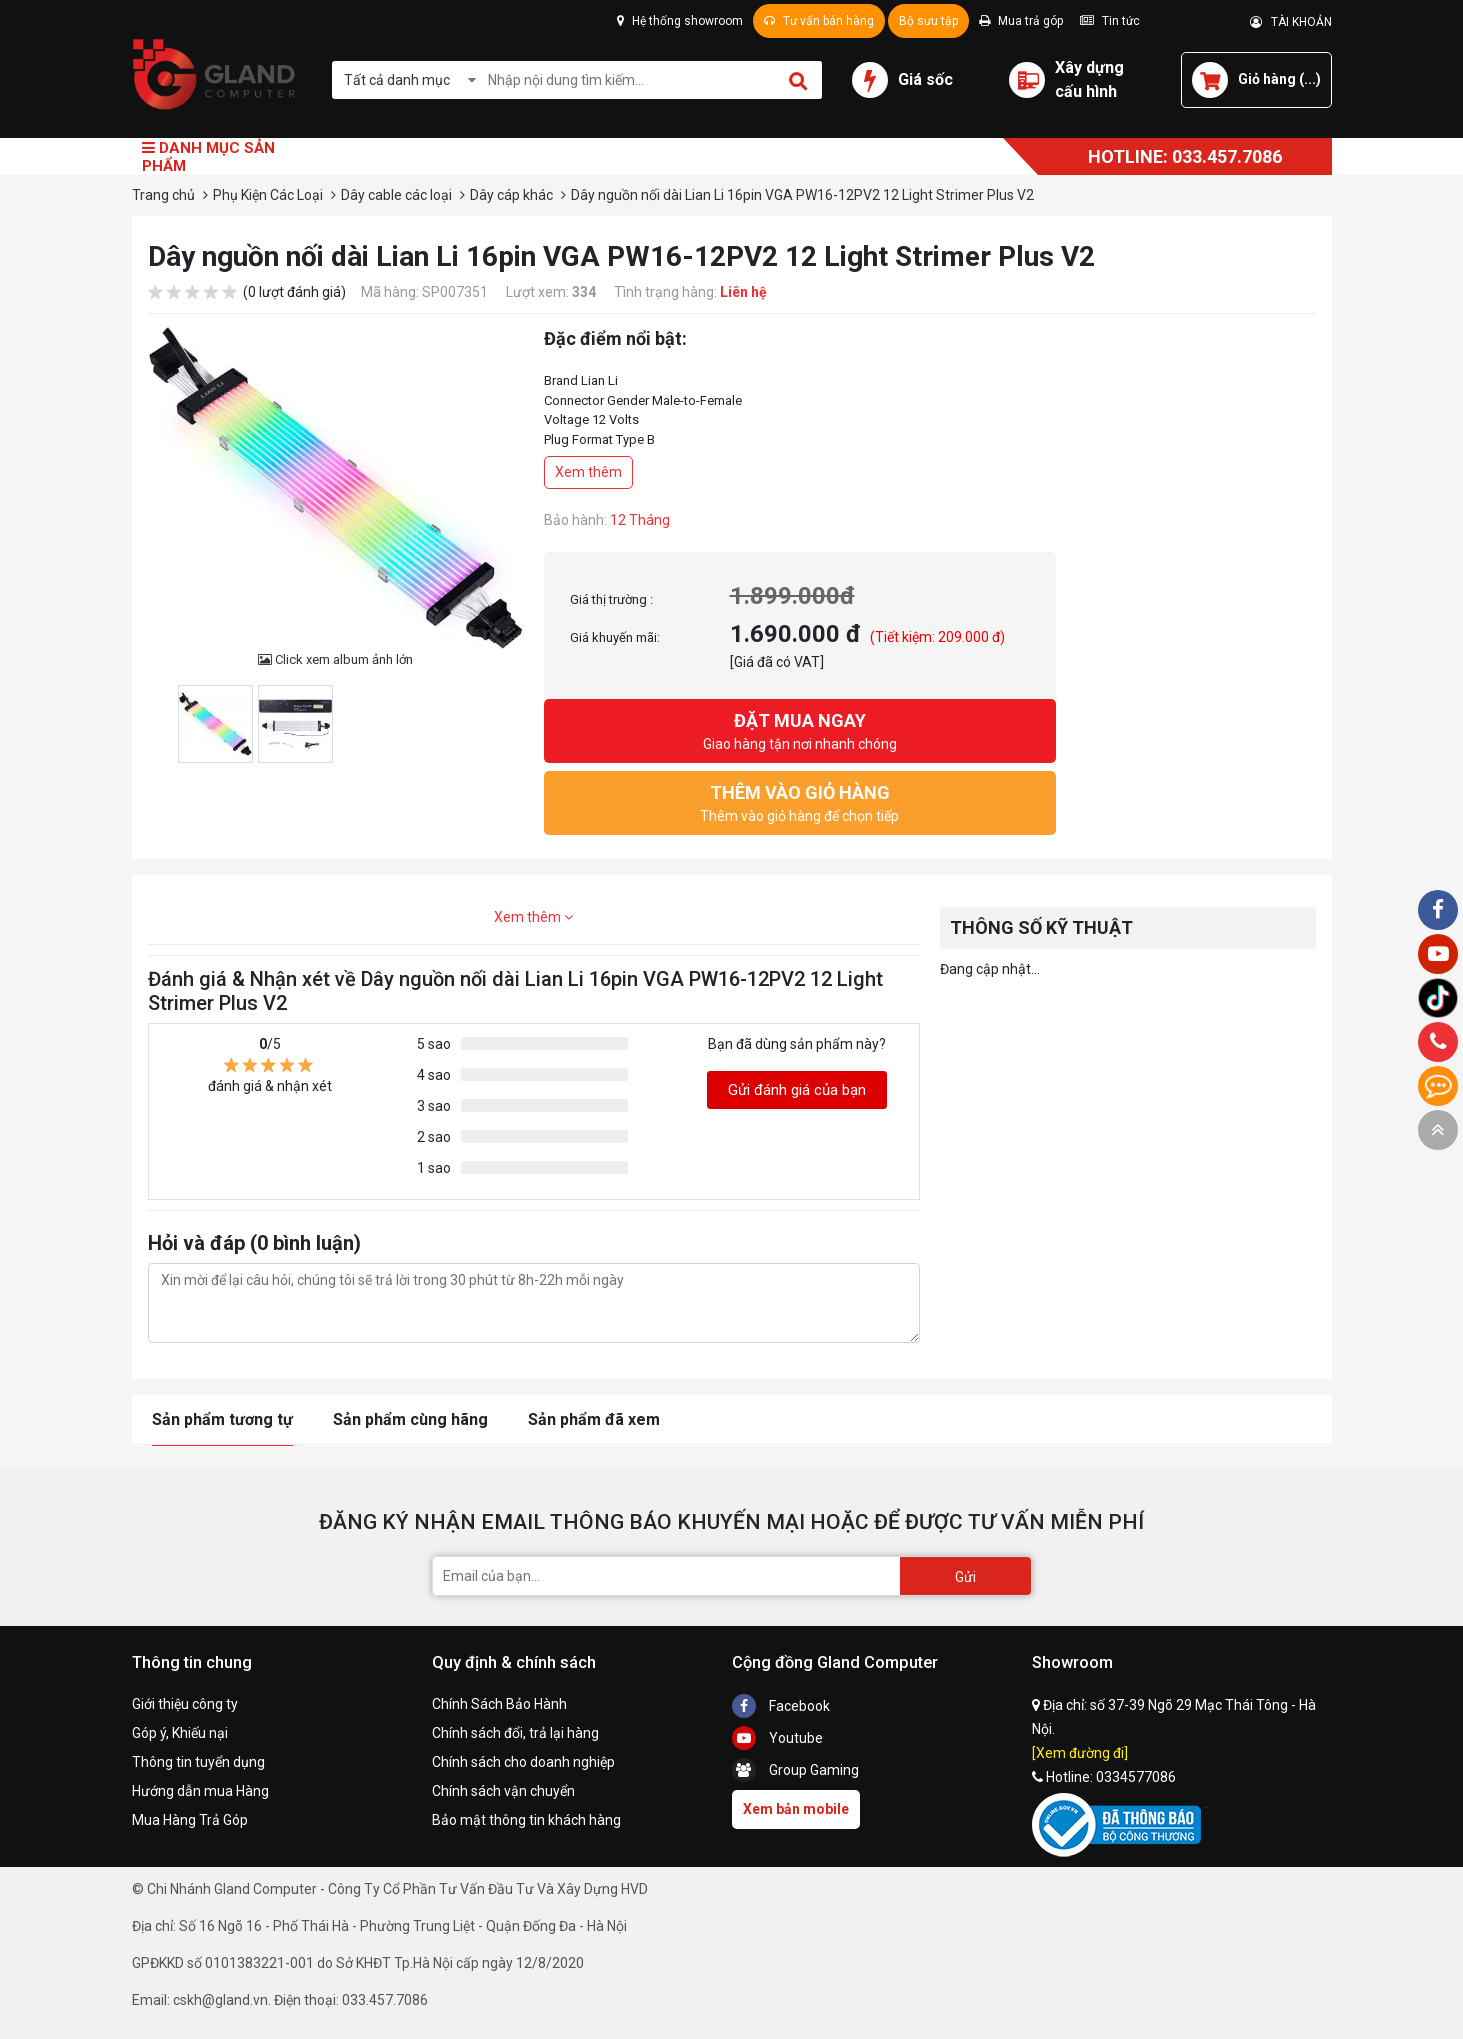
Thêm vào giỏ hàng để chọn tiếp (800, 801)
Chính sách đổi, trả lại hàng (515, 1733)
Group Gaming (795, 1770)
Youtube (777, 1738)
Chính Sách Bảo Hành (499, 1704)
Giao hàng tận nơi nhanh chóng (800, 729)
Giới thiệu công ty (185, 1704)
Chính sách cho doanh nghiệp (523, 1762)
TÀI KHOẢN (1291, 22)
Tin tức (1110, 21)
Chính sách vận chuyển (503, 1791)
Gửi (965, 1577)
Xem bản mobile (796, 1809)
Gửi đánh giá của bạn (797, 1090)
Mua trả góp (1021, 21)
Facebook (781, 1706)
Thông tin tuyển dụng (198, 1762)
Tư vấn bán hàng (819, 21)
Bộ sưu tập (928, 21)
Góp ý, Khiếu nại (180, 1733)
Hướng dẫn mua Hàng (200, 1791)
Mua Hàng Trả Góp (190, 1820)
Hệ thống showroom (680, 21)
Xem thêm (588, 472)
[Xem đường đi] (1080, 1753)
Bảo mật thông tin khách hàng (526, 1820)
